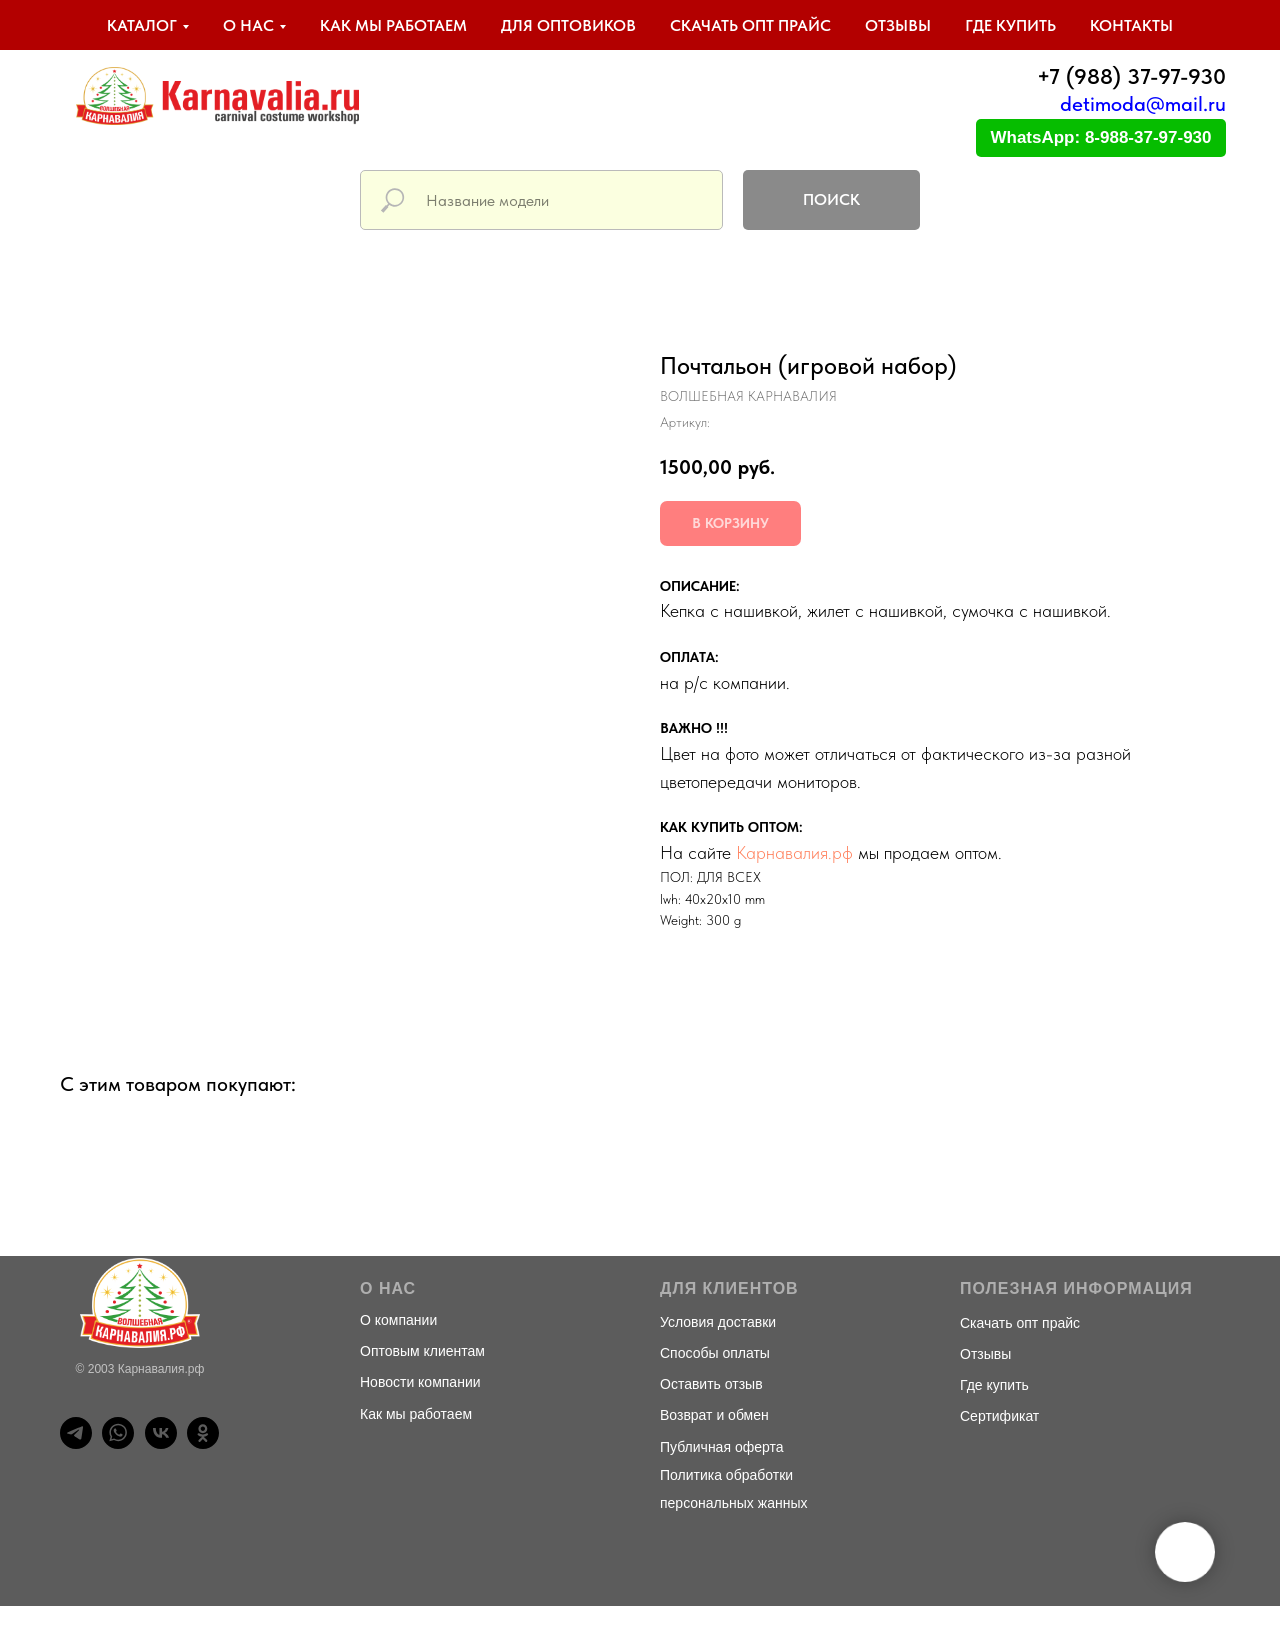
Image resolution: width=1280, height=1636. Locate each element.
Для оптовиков (568, 25)
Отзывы (898, 25)
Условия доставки (718, 1322)
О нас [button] (248, 25)
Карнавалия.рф (794, 852)
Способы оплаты (715, 1353)
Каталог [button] (142, 25)
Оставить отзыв (711, 1384)
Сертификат (999, 1416)
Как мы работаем (393, 25)
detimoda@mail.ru (1143, 103)
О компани (394, 1320)
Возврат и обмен (714, 1415)
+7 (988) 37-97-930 (1131, 76)
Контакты (1131, 25)
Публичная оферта (722, 1447)
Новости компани (416, 1382)
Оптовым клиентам (422, 1351)
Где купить (1010, 25)
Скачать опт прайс (750, 25)
